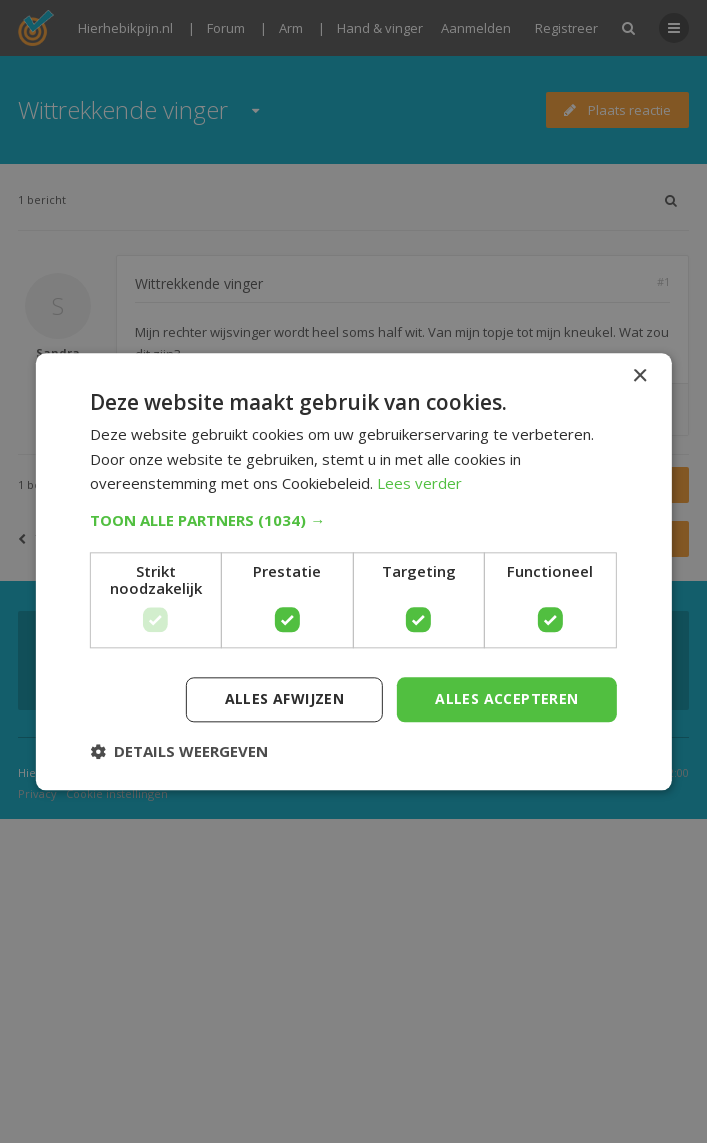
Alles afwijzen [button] (285, 698)
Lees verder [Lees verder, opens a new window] (419, 484)
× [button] (639, 376)
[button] (353, 520)
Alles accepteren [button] (506, 698)
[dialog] (353, 571)
